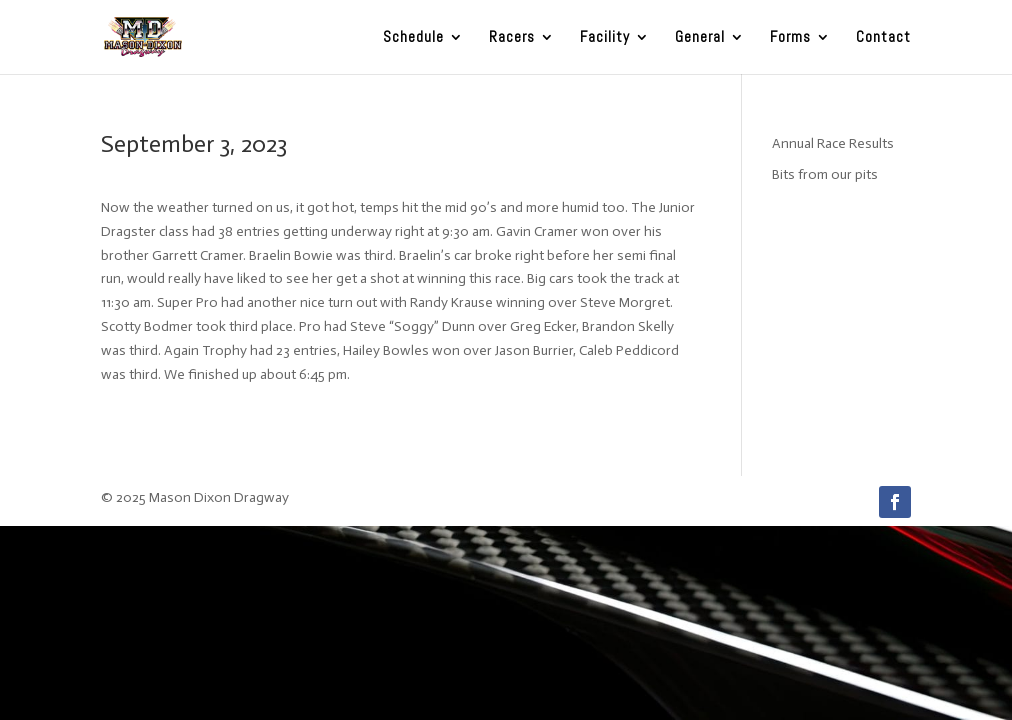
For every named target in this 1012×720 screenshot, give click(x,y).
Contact (883, 38)
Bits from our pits (825, 174)
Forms (790, 38)
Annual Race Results (833, 143)
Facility (605, 38)
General (700, 38)
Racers (512, 38)
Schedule (413, 38)
